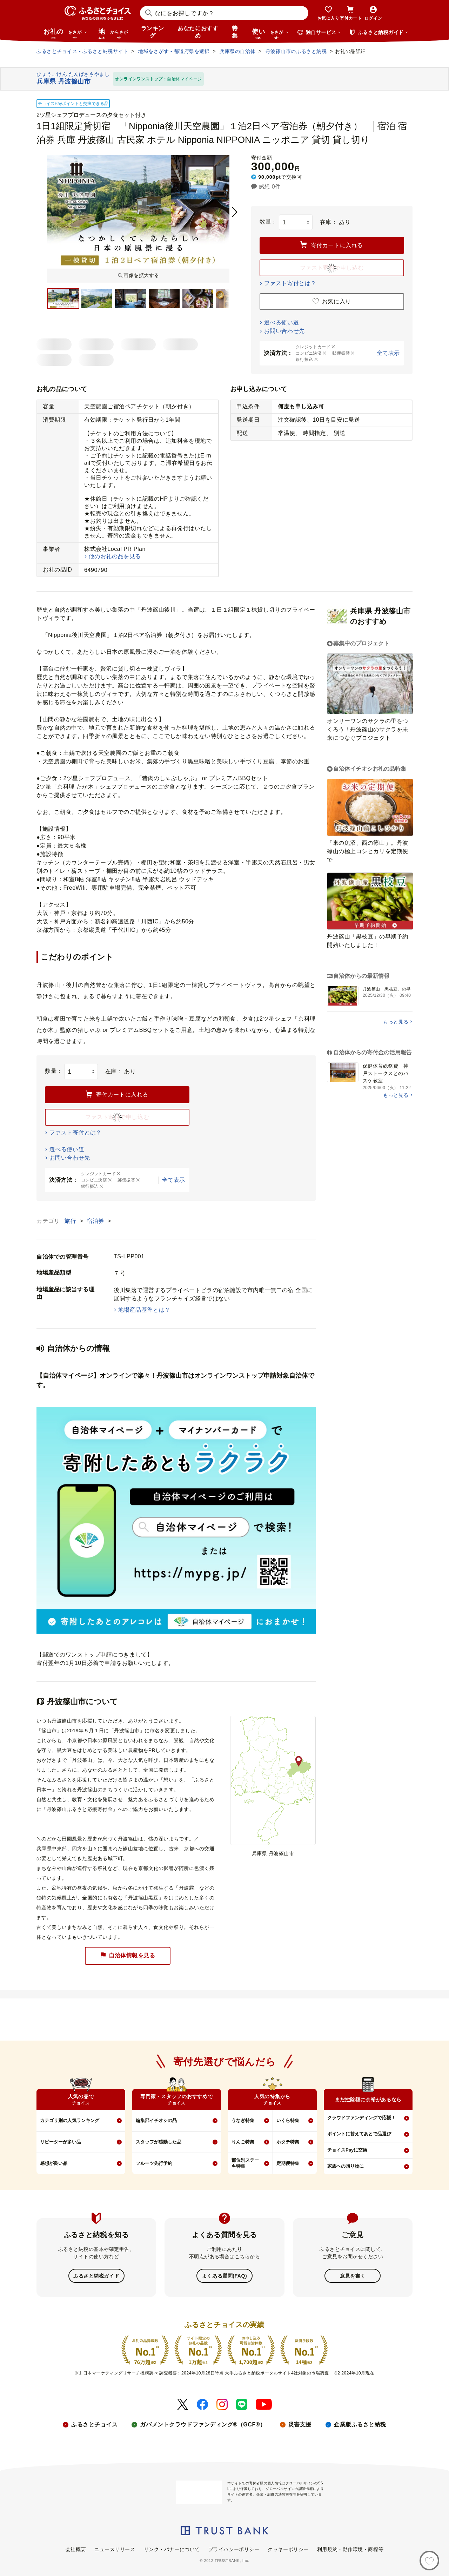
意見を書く (353, 2275)
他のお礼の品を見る (115, 556)
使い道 (270, 33)
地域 (114, 33)
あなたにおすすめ (197, 32)
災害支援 (299, 2424)
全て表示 (388, 353)
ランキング (152, 32)
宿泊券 (96, 1221)
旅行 (71, 1221)
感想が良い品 (53, 2163)
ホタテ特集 (287, 2142)
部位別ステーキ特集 (245, 2163)
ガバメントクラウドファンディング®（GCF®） (203, 2424)
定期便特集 (287, 2163)
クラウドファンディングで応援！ (361, 2117)
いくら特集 (287, 2120)
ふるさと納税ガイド (96, 2275)
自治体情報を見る (127, 1955)
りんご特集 (243, 2142)
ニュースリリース (114, 2548)
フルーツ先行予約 (154, 2163)
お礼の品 (65, 33)
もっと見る (396, 1022)
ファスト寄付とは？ (290, 283)
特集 (235, 32)
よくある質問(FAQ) (224, 2275)
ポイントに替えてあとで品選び (359, 2133)
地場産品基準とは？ (144, 1310)
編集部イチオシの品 (156, 2120)
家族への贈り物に (345, 2166)
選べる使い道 (281, 322)
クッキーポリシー (288, 2548)
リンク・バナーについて (172, 2548)
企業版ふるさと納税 (360, 2424)
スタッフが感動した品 (158, 2142)
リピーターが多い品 (60, 2142)
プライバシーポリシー (234, 2548)
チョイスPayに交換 (347, 2150)
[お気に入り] (429, 2560)
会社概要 (76, 2548)
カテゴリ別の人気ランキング (69, 2120)
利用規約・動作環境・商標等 (350, 2548)
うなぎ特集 (243, 2120)
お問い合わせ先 (284, 331)
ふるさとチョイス (94, 2424)
